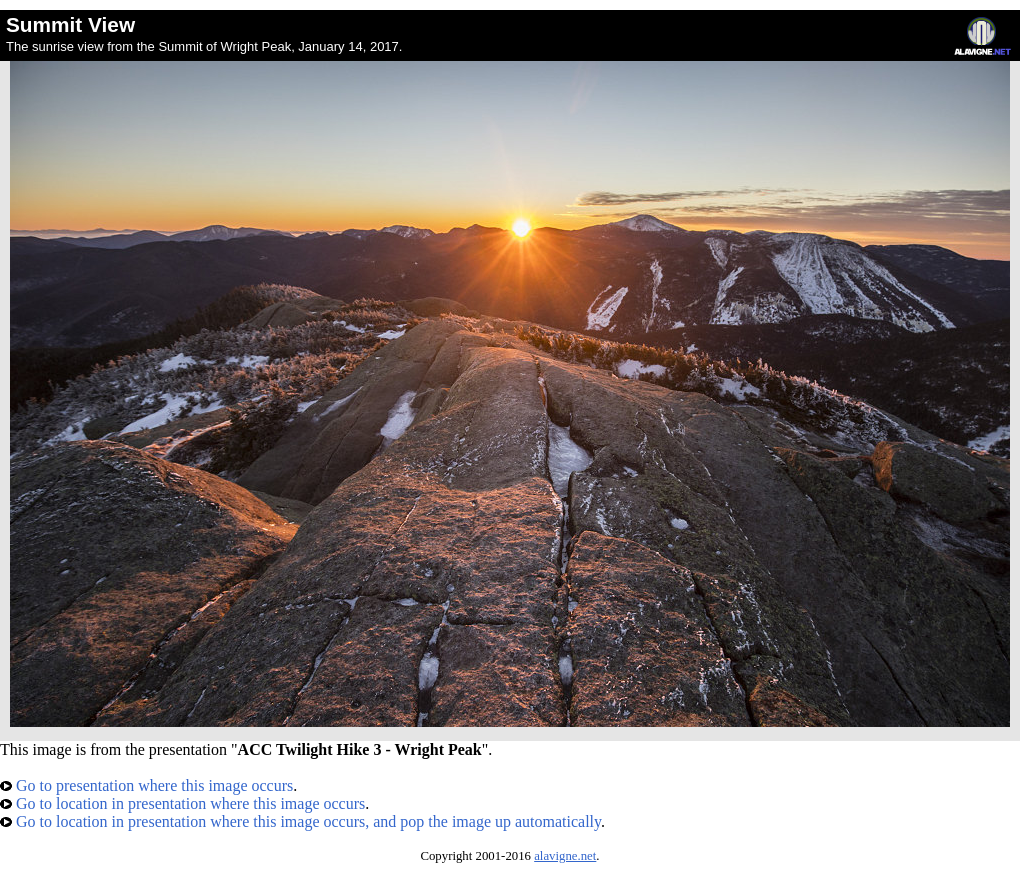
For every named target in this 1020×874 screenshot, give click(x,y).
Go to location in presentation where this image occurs (182, 803)
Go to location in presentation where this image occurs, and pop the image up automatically (300, 821)
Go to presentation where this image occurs (146, 785)
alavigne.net (565, 856)
